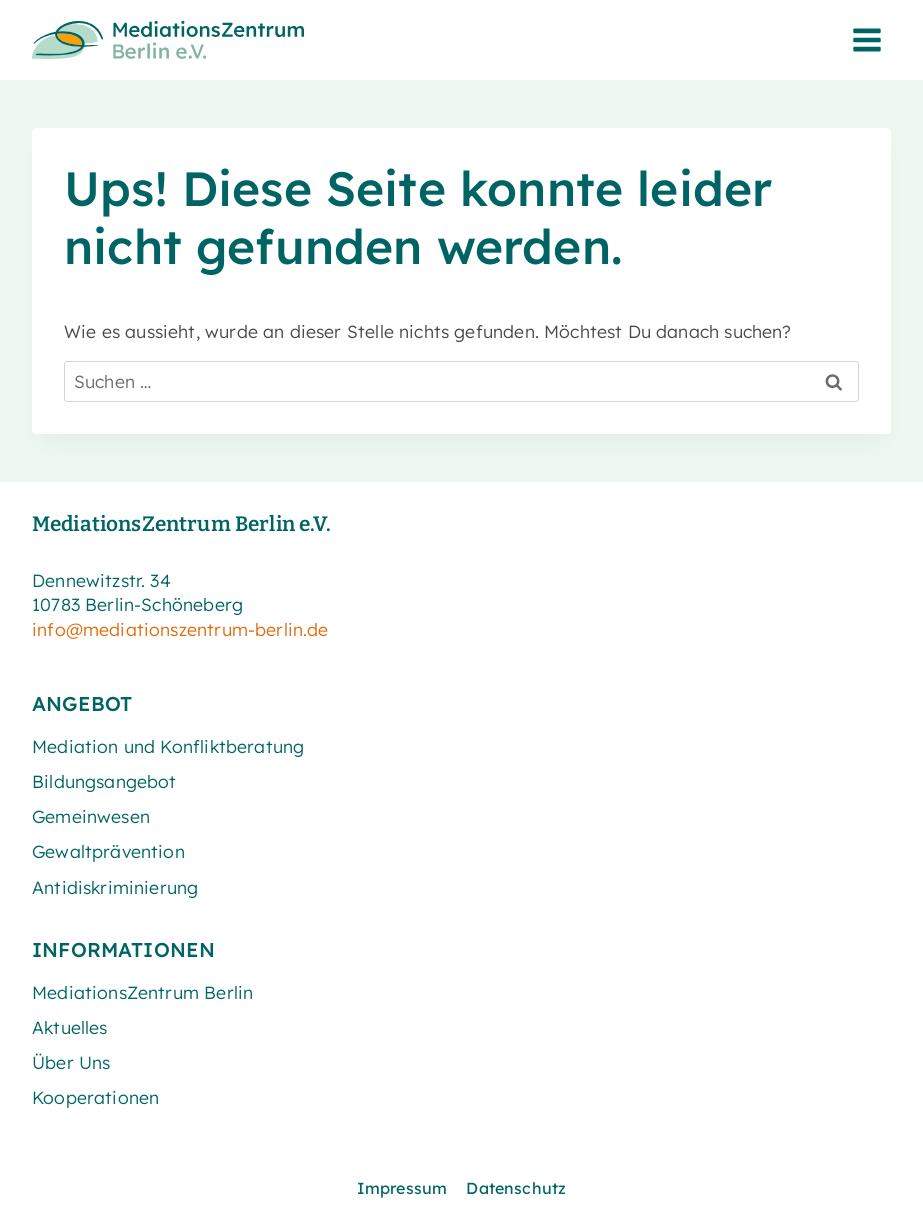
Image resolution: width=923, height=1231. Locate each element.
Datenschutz (516, 1188)
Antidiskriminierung (115, 887)
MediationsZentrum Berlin (142, 992)
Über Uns (71, 1062)
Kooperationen (95, 1097)
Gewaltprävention (108, 851)
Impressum (402, 1188)
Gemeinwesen (91, 816)
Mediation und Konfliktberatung (168, 746)
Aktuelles (70, 1027)
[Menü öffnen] (866, 39)
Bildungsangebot (104, 781)
